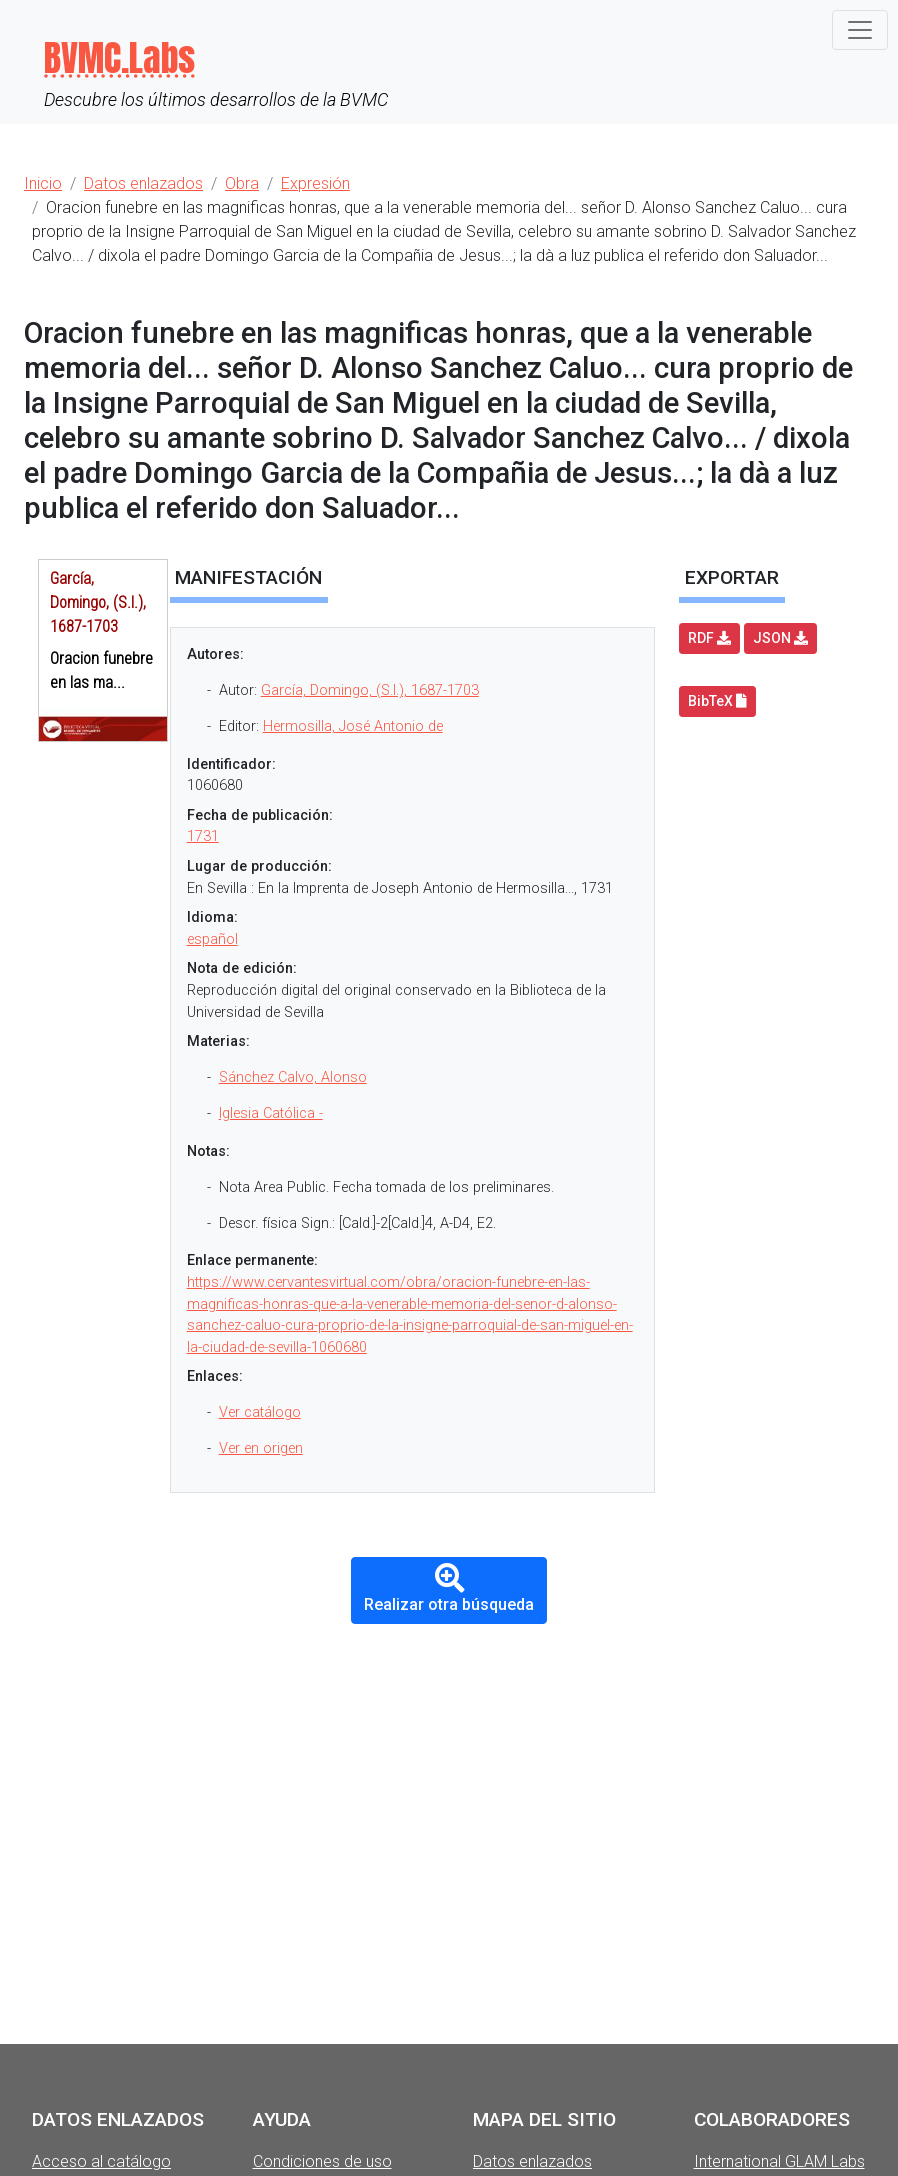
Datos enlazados (532, 2161)
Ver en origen (261, 1448)
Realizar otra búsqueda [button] (449, 1589)
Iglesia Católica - (271, 1113)
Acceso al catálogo (101, 2161)
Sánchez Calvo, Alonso (293, 1077)
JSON (780, 638)
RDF (709, 638)
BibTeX (717, 701)
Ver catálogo (260, 1412)
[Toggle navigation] (860, 30)
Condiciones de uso (322, 2161)
